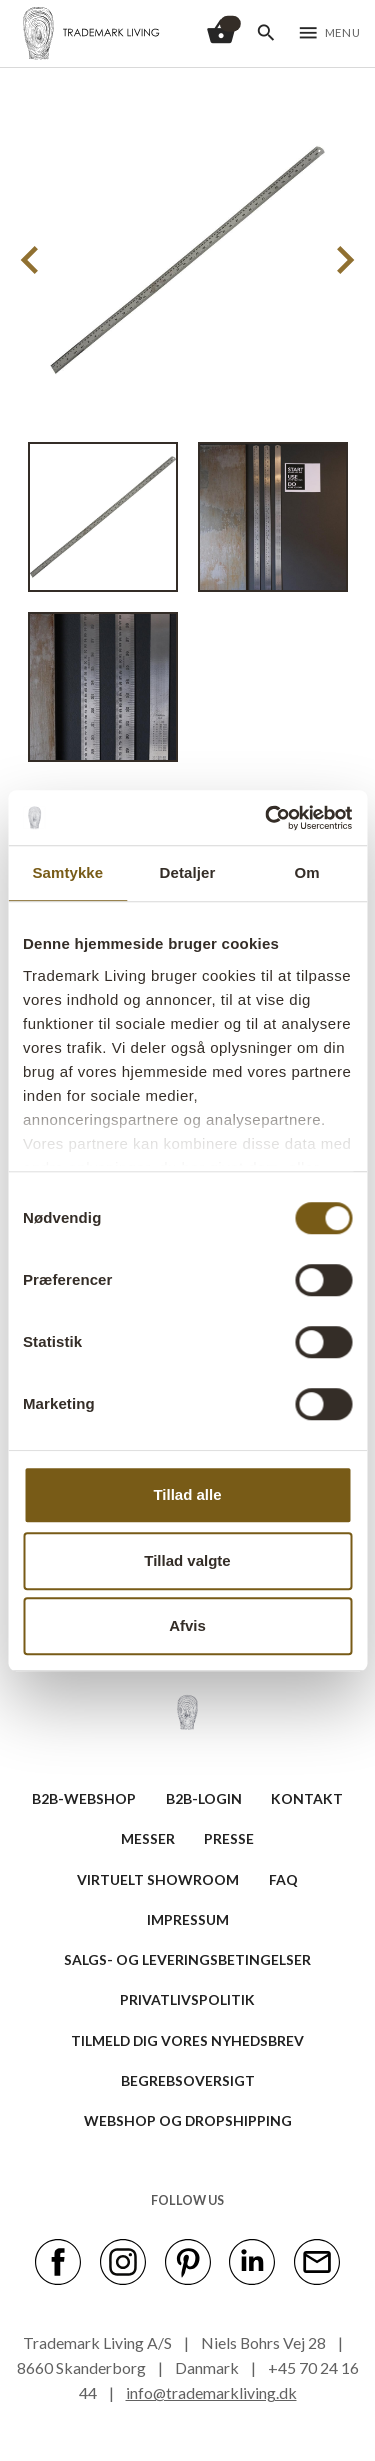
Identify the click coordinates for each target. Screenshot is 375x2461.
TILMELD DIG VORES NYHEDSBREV (187, 2040)
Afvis (187, 1625)
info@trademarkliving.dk (211, 2392)
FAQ (283, 1879)
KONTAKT (307, 1798)
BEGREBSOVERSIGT (188, 2080)
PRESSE (229, 1838)
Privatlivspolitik (187, 1999)
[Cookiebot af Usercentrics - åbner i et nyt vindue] (267, 818)
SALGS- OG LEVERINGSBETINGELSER (187, 1959)
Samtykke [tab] (67, 872)
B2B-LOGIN (204, 1798)
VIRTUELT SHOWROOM (158, 1879)
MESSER (148, 1838)
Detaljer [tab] (188, 872)
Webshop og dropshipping (188, 2120)
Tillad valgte (187, 1560)
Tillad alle (187, 1494)
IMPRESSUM (188, 1919)
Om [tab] (307, 872)
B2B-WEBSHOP (84, 1798)
